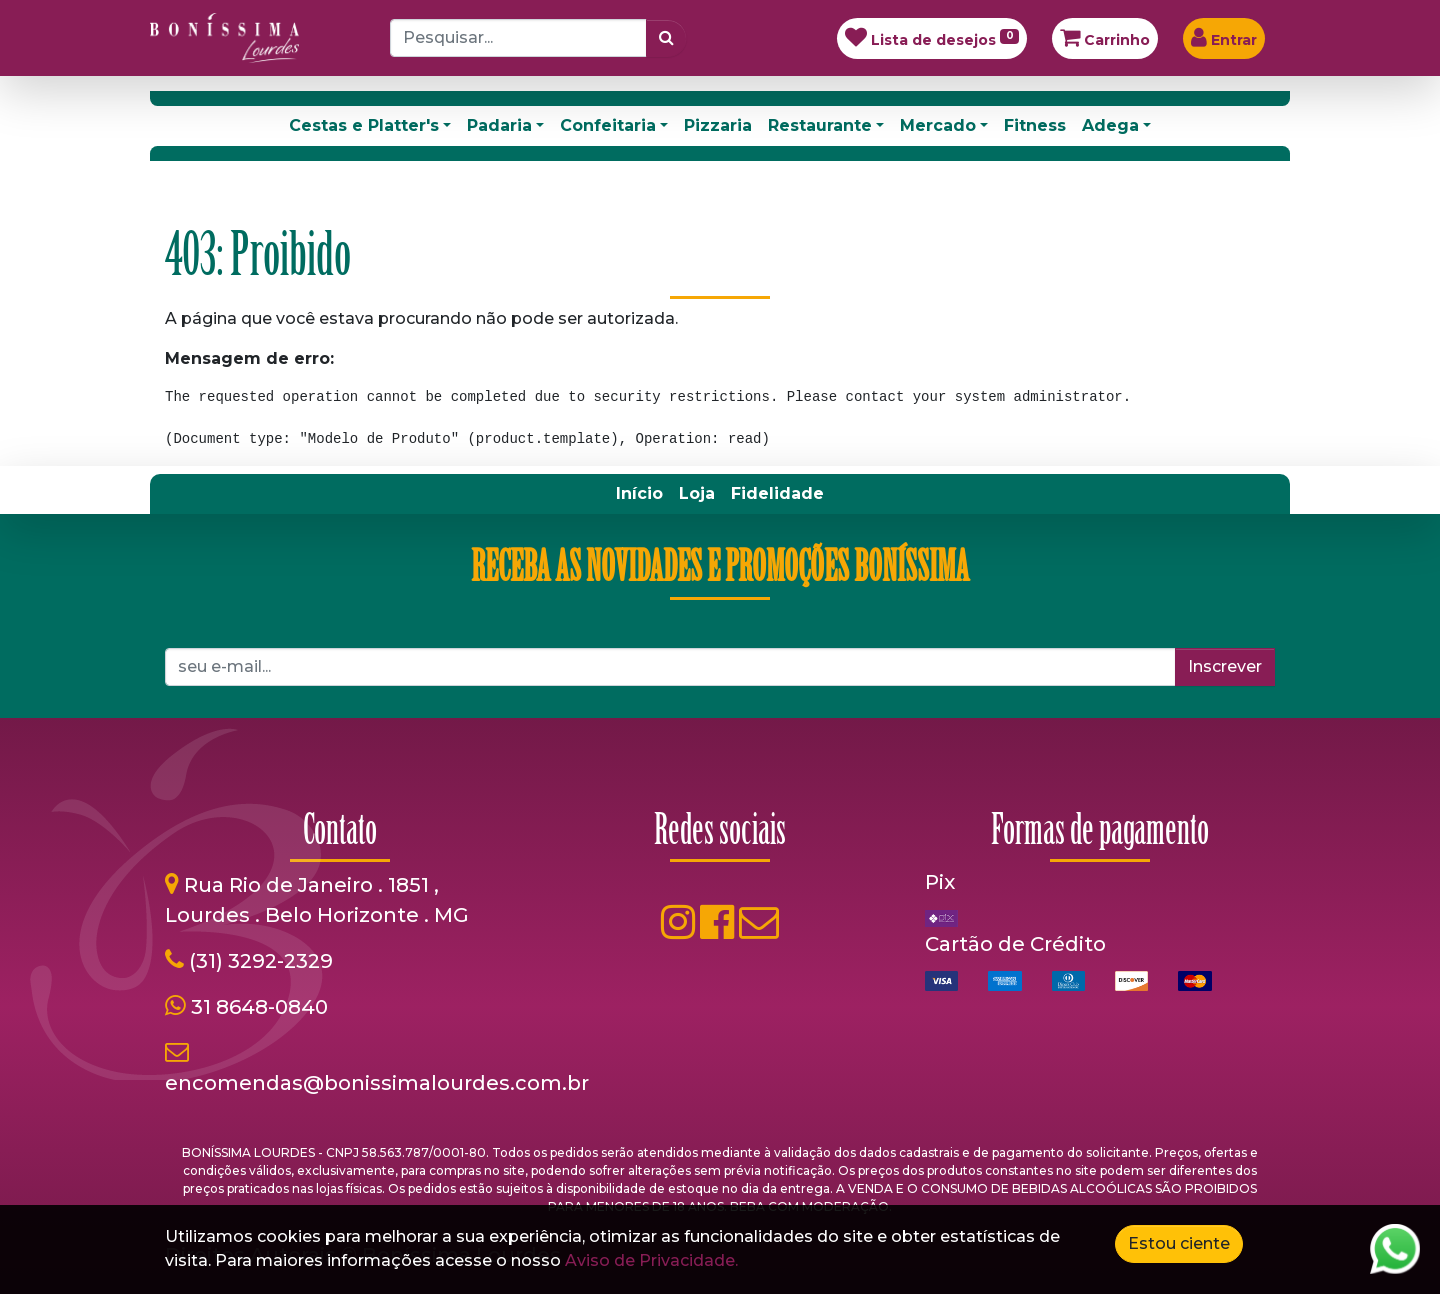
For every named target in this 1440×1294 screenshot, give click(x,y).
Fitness (1035, 125)
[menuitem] (639, 494)
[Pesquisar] (666, 38)
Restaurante (820, 125)
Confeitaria (608, 125)
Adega (1110, 125)
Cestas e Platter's (364, 125)
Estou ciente (1179, 1243)
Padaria (499, 125)
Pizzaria (718, 125)
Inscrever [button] (1225, 666)
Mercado (938, 125)
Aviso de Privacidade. (651, 1260)
